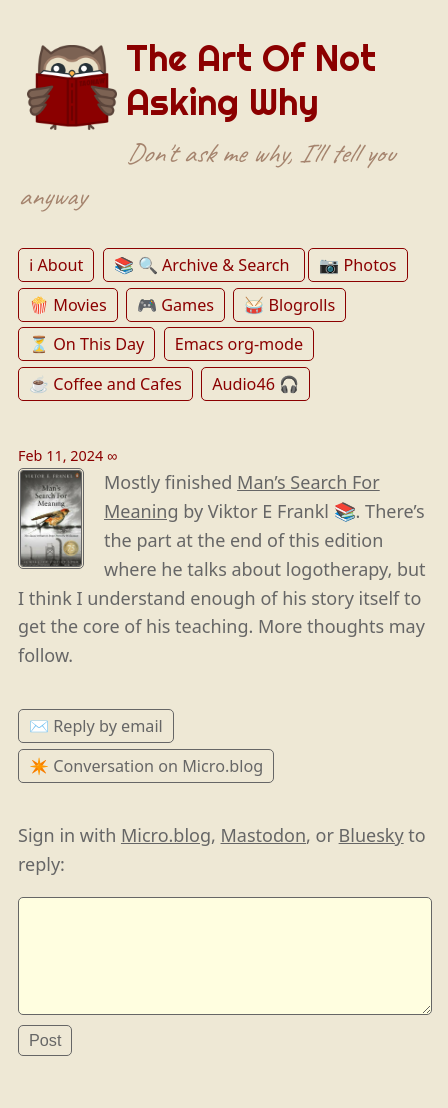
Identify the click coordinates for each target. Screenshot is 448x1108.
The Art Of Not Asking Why (251, 80)
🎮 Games (175, 305)
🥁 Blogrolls (289, 305)
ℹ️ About (56, 265)
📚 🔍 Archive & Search (204, 265)
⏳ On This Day (86, 344)
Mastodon (264, 835)
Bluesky (371, 835)
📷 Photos (357, 265)
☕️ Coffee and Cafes (105, 384)
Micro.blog (166, 835)
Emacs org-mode (239, 344)
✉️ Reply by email (96, 726)
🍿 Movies (68, 305)
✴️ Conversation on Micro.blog (146, 766)
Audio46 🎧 (255, 384)
